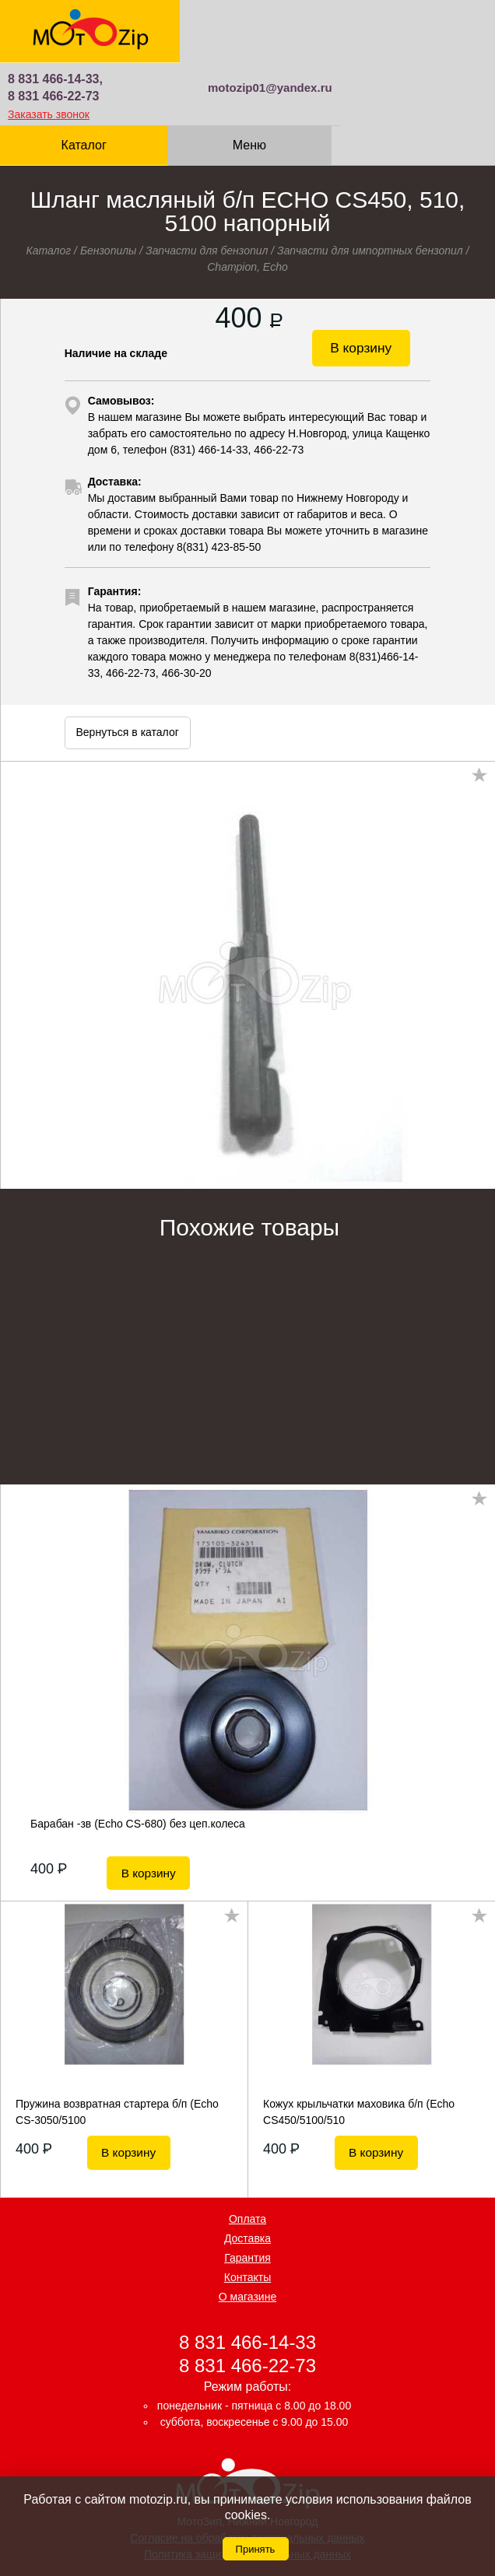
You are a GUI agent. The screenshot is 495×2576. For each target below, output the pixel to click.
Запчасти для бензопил (207, 187)
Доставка (247, 2167)
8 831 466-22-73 (216, 33)
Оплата (247, 2147)
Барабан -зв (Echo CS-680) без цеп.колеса (137, 1760)
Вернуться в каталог (127, 669)
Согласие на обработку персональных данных (247, 2467)
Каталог (81, 82)
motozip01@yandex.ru (425, 24)
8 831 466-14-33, (218, 16)
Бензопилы (108, 187)
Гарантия (247, 2186)
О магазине (247, 2225)
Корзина (413, 74)
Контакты (247, 2205)
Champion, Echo (247, 204)
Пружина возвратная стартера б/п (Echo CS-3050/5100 (117, 2040)
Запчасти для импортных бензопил (370, 187)
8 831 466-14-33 (247, 2270)
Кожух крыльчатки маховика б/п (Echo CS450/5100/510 (359, 2040)
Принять (256, 2549)
